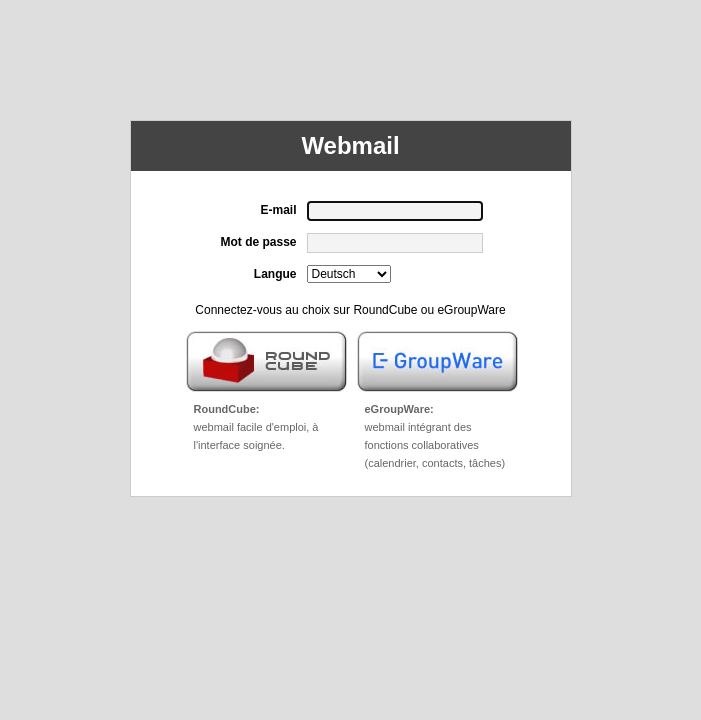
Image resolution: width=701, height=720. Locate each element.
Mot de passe (258, 242)
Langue (275, 274)
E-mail (278, 210)
